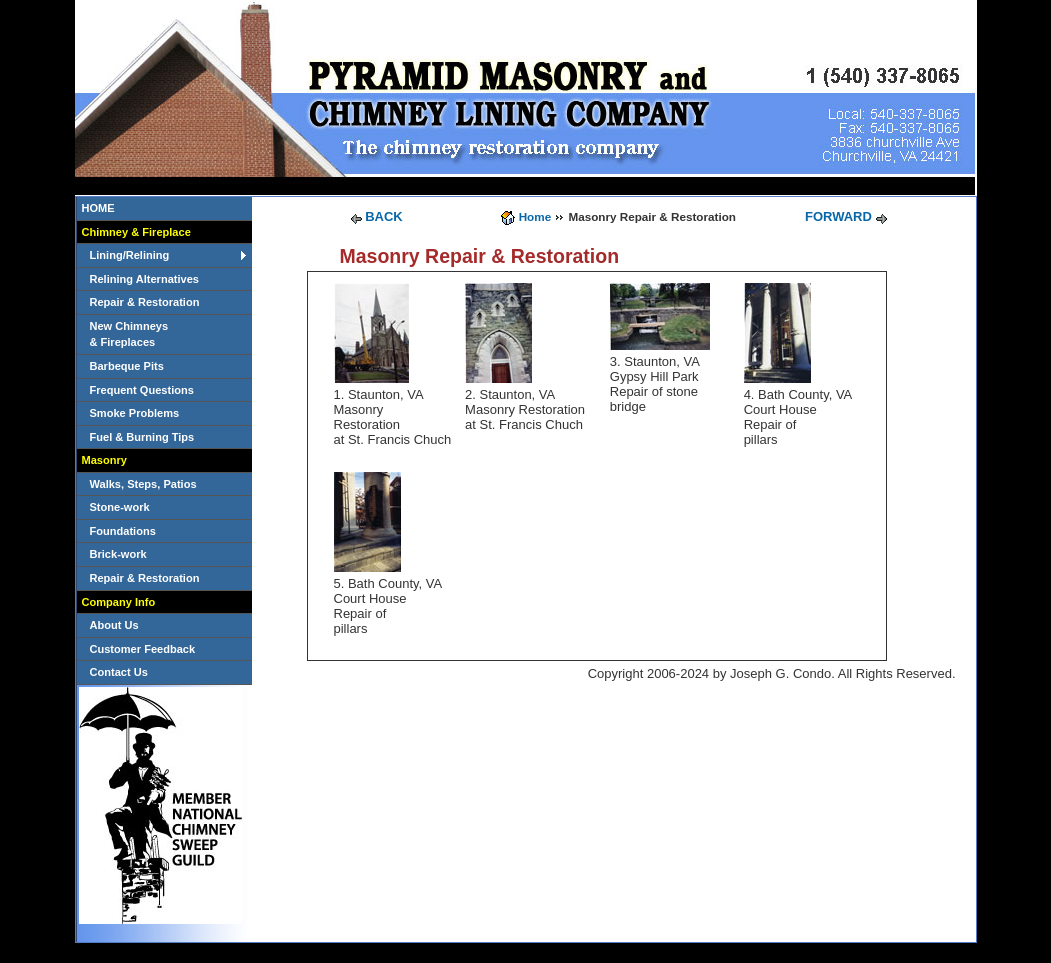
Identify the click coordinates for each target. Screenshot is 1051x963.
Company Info (119, 602)
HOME (98, 208)
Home (535, 216)
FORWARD (838, 216)
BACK (384, 216)
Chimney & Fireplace (136, 232)
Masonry (104, 460)
